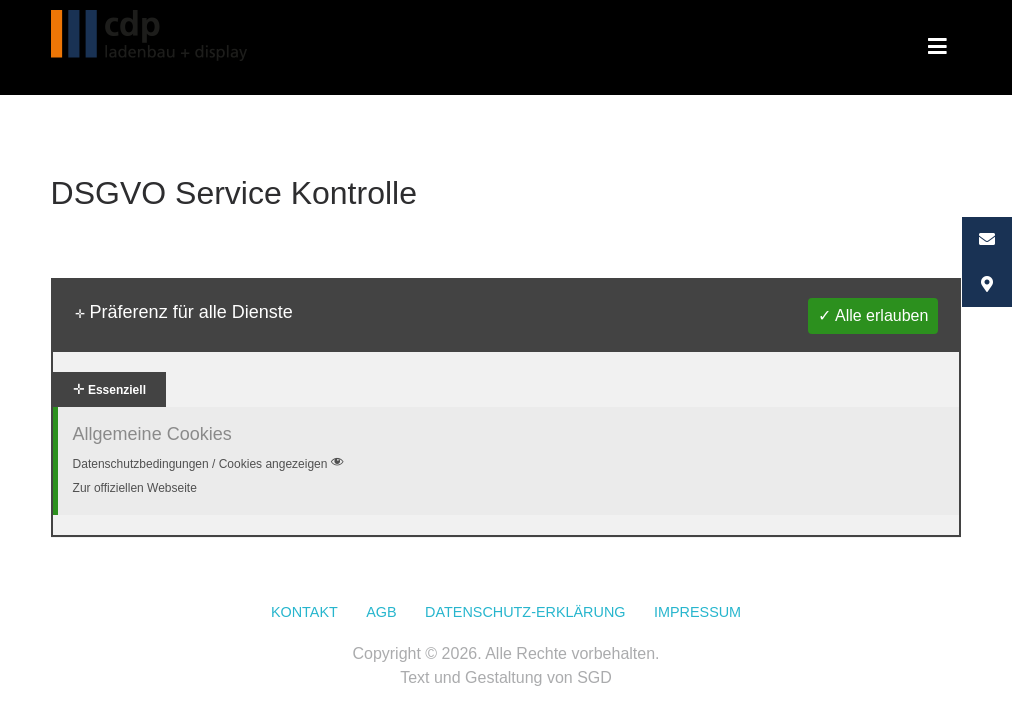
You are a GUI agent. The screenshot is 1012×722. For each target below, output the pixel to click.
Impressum (697, 612)
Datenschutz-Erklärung (525, 612)
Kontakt (304, 612)
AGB (381, 612)
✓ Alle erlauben (873, 315)
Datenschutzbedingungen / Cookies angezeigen (210, 463)
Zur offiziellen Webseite (135, 488)
